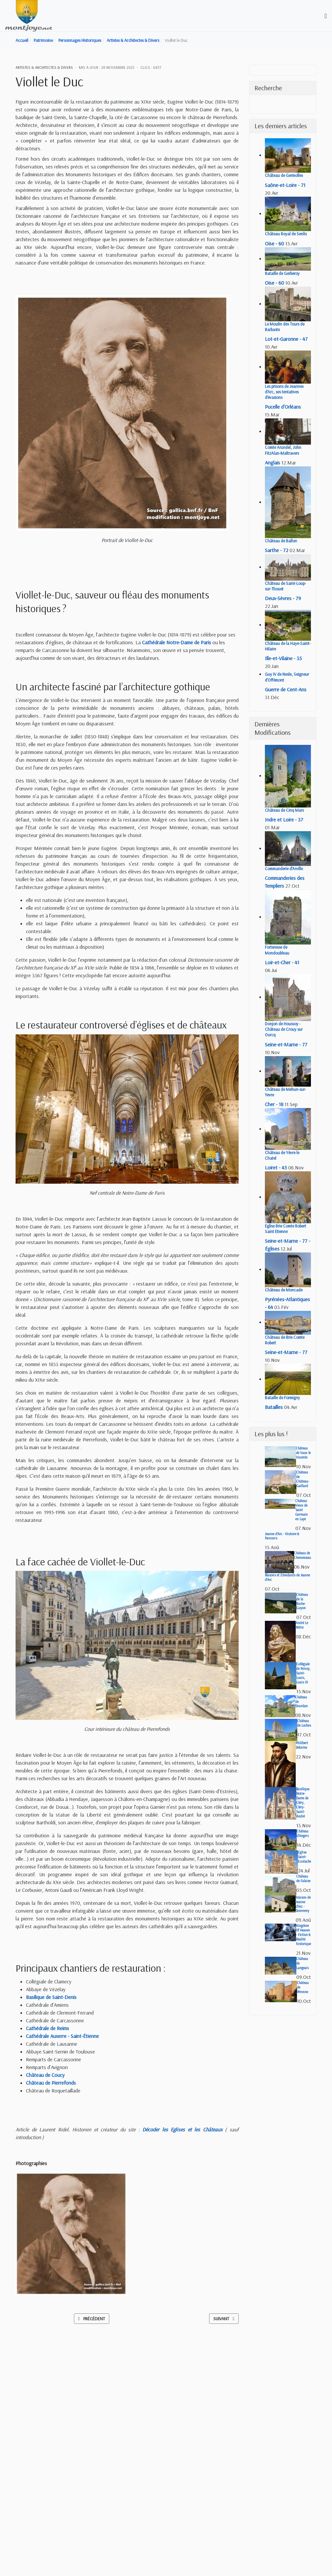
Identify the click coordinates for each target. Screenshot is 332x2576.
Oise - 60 (274, 243)
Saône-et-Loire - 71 (285, 185)
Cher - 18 (274, 1104)
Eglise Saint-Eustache (304, 1857)
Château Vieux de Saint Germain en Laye (301, 1509)
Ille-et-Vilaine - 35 (283, 658)
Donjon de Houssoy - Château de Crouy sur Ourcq (283, 1029)
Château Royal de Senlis (286, 233)
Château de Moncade (283, 1289)
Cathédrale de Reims (47, 2028)
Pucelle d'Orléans (283, 406)
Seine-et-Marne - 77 (286, 1044)
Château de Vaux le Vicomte (303, 1453)
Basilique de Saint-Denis (51, 1997)
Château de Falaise (303, 1878)
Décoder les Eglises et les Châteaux (182, 2129)
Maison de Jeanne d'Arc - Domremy (303, 1904)
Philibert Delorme (302, 1745)
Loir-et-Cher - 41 (282, 962)
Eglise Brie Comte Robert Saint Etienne (285, 1228)
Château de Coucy (45, 2075)
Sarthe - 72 (276, 550)
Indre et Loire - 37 (284, 819)
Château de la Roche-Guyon (302, 1601)
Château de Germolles (284, 175)
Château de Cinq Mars (284, 810)
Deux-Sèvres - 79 (283, 598)
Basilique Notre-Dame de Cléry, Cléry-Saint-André (302, 1802)
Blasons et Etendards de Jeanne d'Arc (287, 1577)
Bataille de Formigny (282, 1397)
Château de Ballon (281, 540)
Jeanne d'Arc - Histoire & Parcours (282, 1536)
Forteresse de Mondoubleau (277, 949)
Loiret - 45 (276, 1167)
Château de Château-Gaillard (302, 1479)
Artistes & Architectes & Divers (44, 67)
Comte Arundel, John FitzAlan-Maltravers (283, 450)
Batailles (274, 1407)
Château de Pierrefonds (51, 2082)
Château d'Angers (303, 1833)
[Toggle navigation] (326, 16)
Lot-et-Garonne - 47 (286, 339)
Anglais (272, 462)
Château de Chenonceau (302, 1555)
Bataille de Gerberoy (282, 273)
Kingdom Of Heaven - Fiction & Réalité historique (303, 1934)
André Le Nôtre (302, 1625)
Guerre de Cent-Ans (285, 689)
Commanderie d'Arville (284, 868)
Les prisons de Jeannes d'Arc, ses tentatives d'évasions (284, 392)
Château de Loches (304, 1723)
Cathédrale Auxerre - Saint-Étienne (62, 2036)
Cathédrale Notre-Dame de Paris (176, 642)
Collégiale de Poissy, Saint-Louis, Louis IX (303, 1673)
